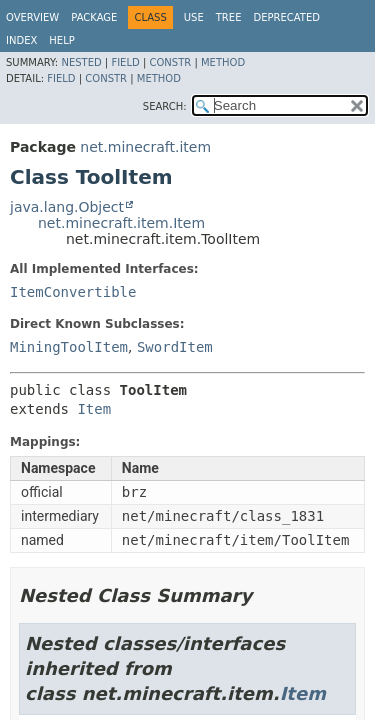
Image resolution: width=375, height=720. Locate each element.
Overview (32, 17)
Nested (81, 62)
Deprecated (286, 17)
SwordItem (175, 347)
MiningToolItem (69, 347)
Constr (170, 62)
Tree (229, 17)
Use (194, 17)
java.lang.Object (67, 207)
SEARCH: (165, 106)
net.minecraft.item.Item (121, 223)
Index (21, 40)
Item (94, 409)
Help (61, 40)
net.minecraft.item (145, 147)
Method (223, 62)
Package (94, 17)
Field (125, 62)
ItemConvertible (73, 292)
